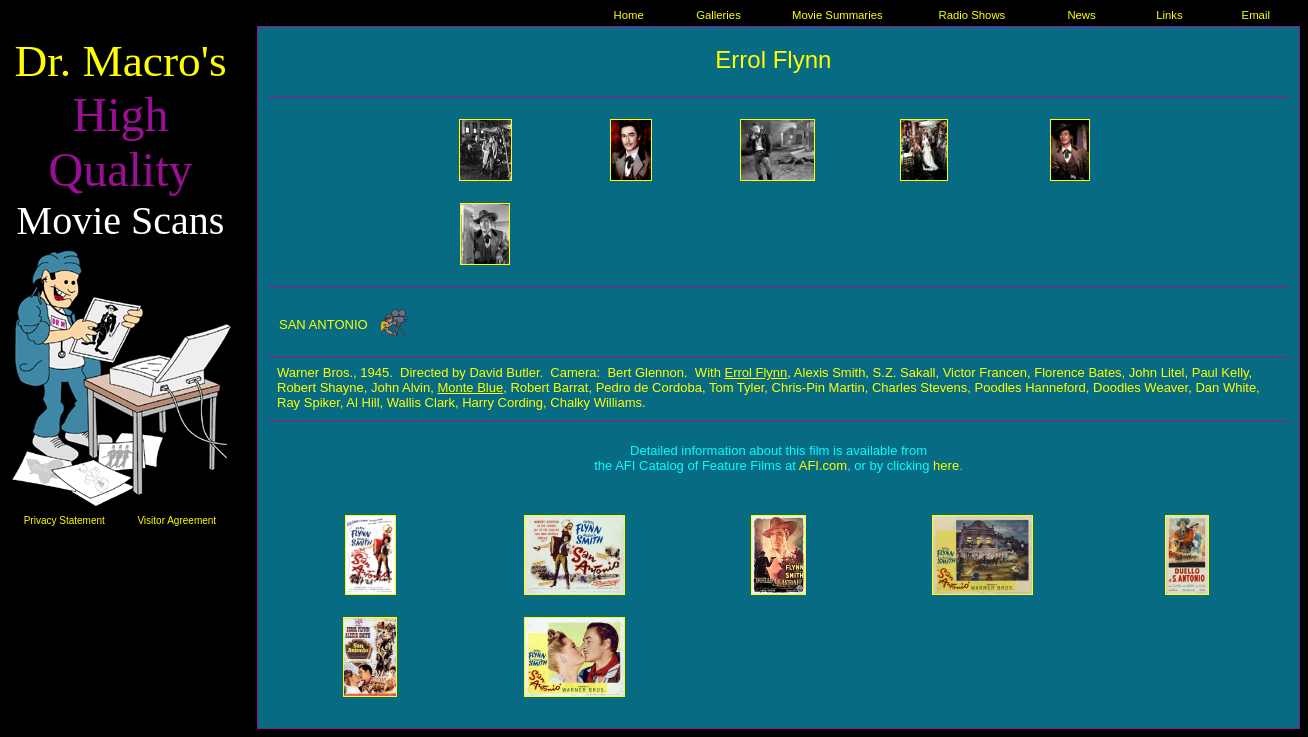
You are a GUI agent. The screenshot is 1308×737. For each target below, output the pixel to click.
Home (628, 15)
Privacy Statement (64, 520)
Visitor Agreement (176, 520)
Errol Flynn (773, 59)
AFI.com (823, 465)
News (1081, 15)
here (946, 465)
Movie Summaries (837, 15)
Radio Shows (972, 15)
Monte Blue (470, 387)
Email (1256, 15)
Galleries (718, 15)
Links (1169, 15)
